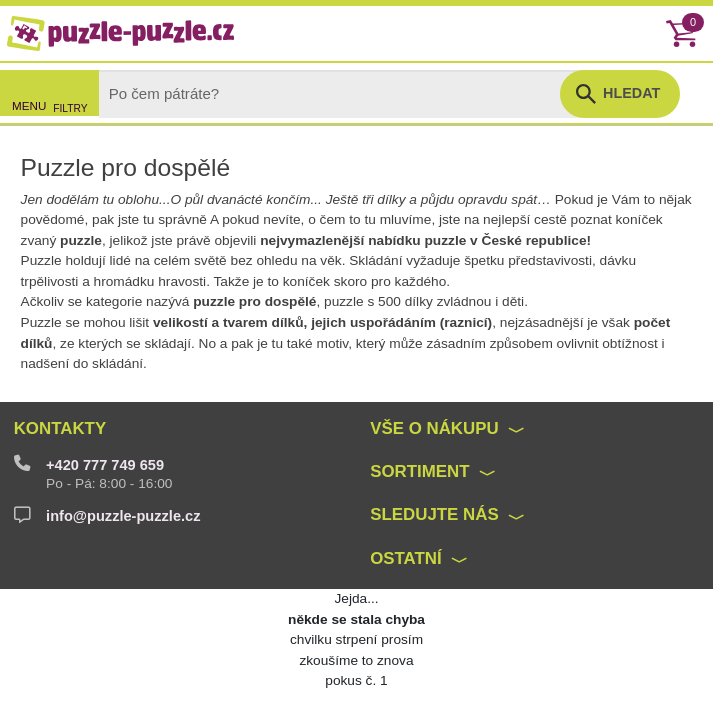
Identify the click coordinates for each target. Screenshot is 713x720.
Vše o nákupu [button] (434, 428)
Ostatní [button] (406, 558)
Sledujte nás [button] (434, 514)
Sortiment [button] (419, 471)
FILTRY (70, 108)
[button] (620, 94)
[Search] (346, 94)
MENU (29, 105)
